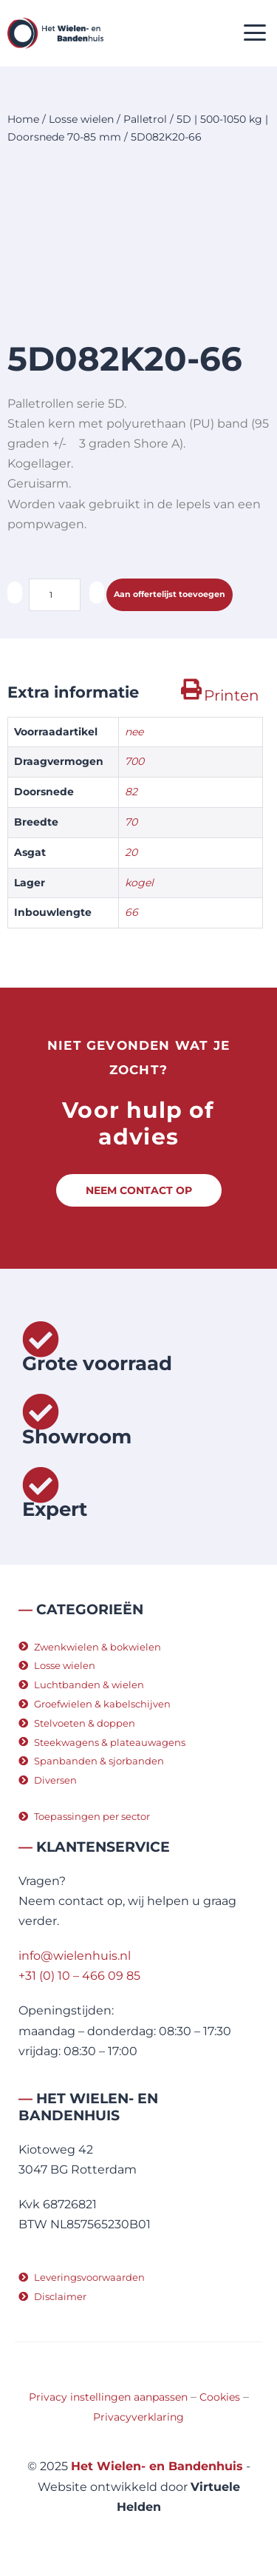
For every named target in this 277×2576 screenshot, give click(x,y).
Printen (231, 695)
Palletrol (145, 119)
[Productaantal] (55, 595)
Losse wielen (81, 119)
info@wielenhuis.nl (74, 1956)
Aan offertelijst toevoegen (169, 594)
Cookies (219, 2397)
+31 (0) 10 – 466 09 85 (79, 1976)
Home (23, 119)
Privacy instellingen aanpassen (108, 2397)
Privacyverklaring (138, 2417)
